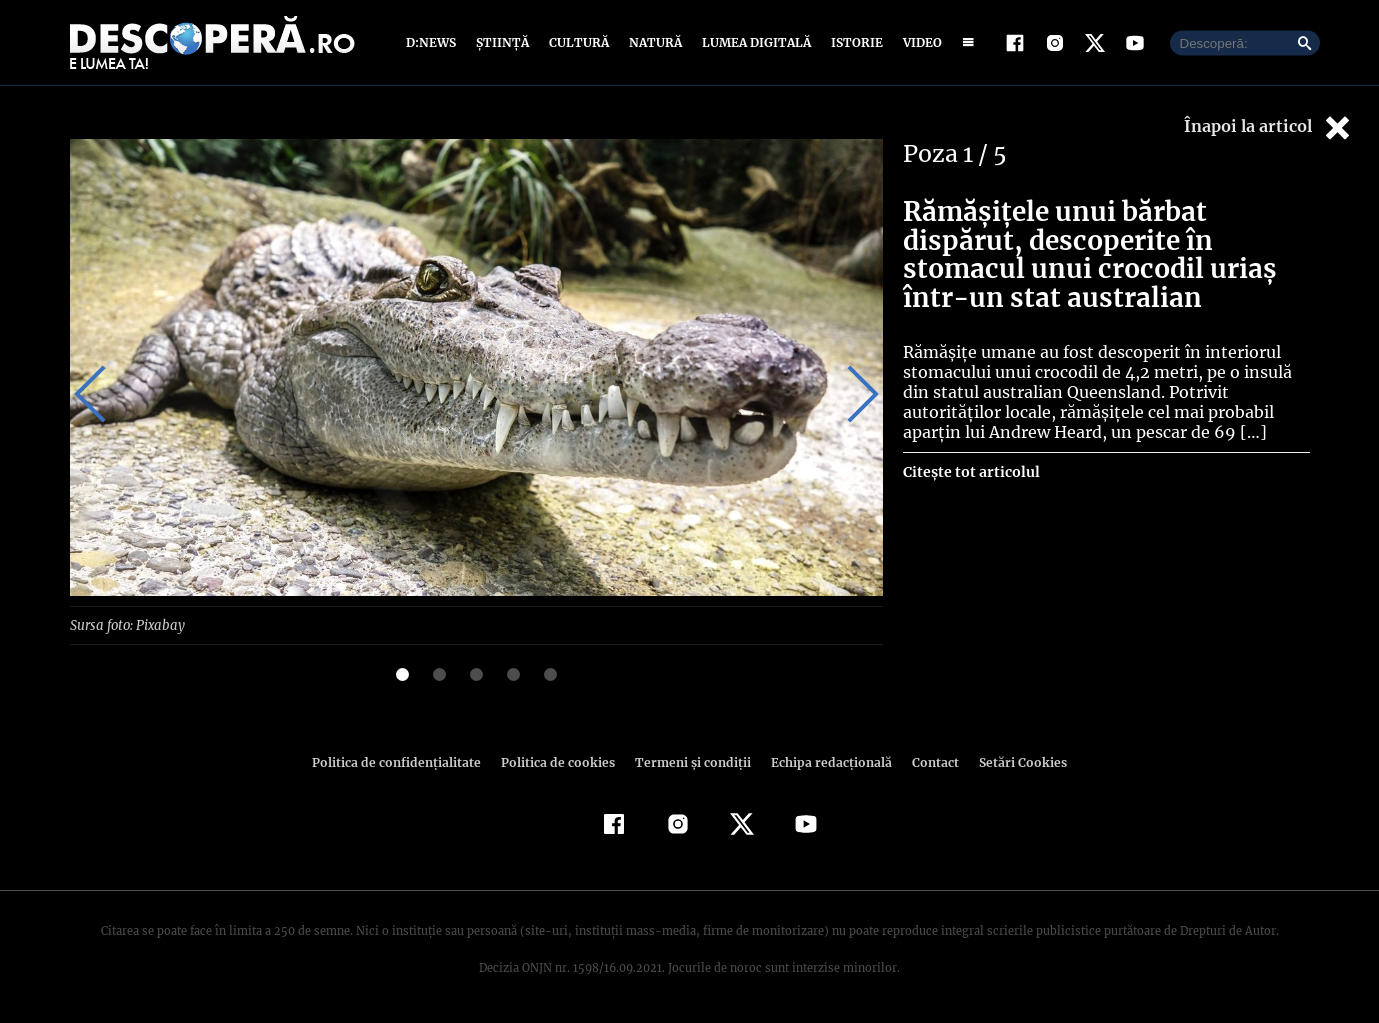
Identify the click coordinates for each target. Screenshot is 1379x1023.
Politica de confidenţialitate (406, 761)
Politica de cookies (561, 761)
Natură (653, 42)
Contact (928, 761)
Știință (503, 42)
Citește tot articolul (970, 472)
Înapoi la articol (1269, 127)
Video (918, 42)
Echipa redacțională (826, 761)
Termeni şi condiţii (691, 761)
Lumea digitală (753, 42)
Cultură (578, 42)
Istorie (853, 42)
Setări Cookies (1013, 761)
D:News (434, 42)
